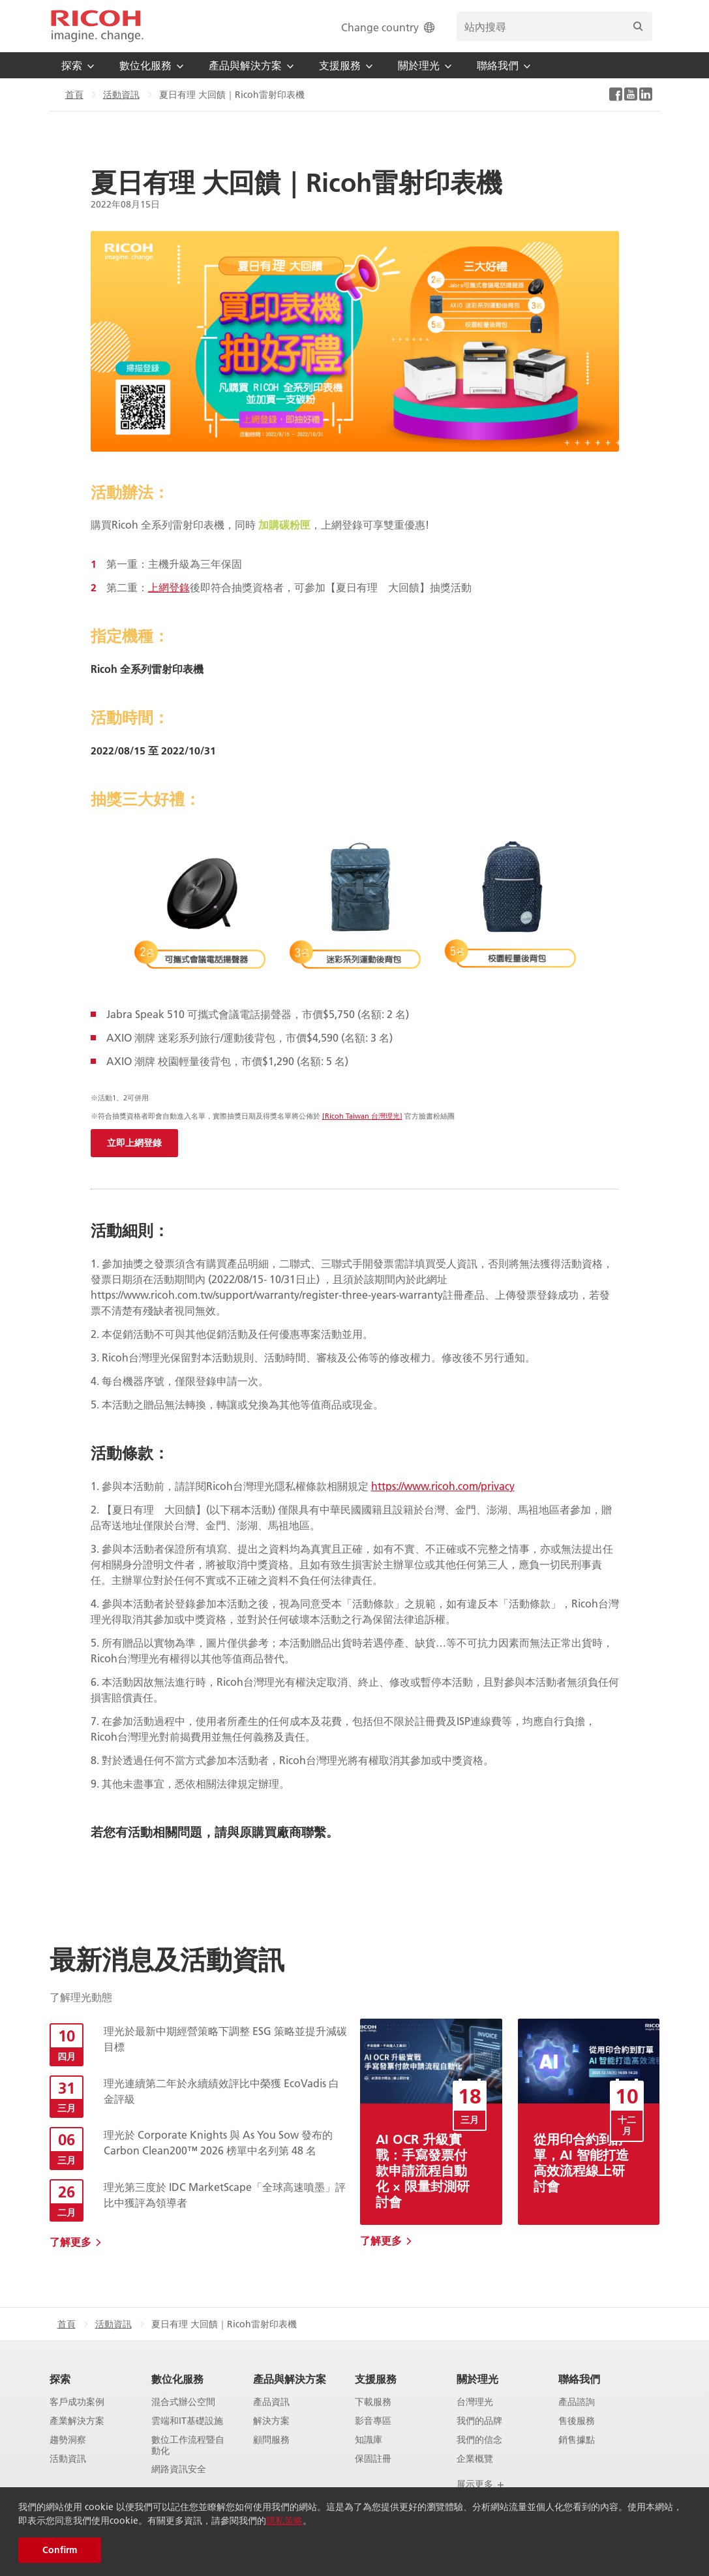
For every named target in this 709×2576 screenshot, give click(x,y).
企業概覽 (475, 2458)
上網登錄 (169, 587)
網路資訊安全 (178, 2469)
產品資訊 (271, 2402)
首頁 (74, 95)
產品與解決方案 (289, 2378)
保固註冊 (373, 2458)
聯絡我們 (579, 2378)
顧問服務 (271, 2439)
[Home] (97, 26)
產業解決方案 (77, 2421)
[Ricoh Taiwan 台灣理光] (362, 1116)
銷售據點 (576, 2439)
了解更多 (70, 2241)
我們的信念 (479, 2439)
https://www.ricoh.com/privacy (443, 1486)
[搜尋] (638, 26)
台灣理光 (475, 2402)
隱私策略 (284, 2520)
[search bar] (554, 26)
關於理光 (477, 2378)
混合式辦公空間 (183, 2402)
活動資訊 (121, 95)
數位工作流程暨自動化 (187, 2445)
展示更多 (481, 2484)
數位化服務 (177, 2378)
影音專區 (373, 2421)
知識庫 (368, 2439)
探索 (60, 2378)
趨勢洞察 (68, 2439)
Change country (389, 27)
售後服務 (576, 2421)
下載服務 (373, 2402)
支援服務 (376, 2378)
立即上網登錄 (134, 1143)
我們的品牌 (479, 2421)
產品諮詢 (576, 2402)
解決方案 (271, 2421)
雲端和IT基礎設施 (187, 2421)
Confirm (59, 2550)
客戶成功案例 (77, 2402)
